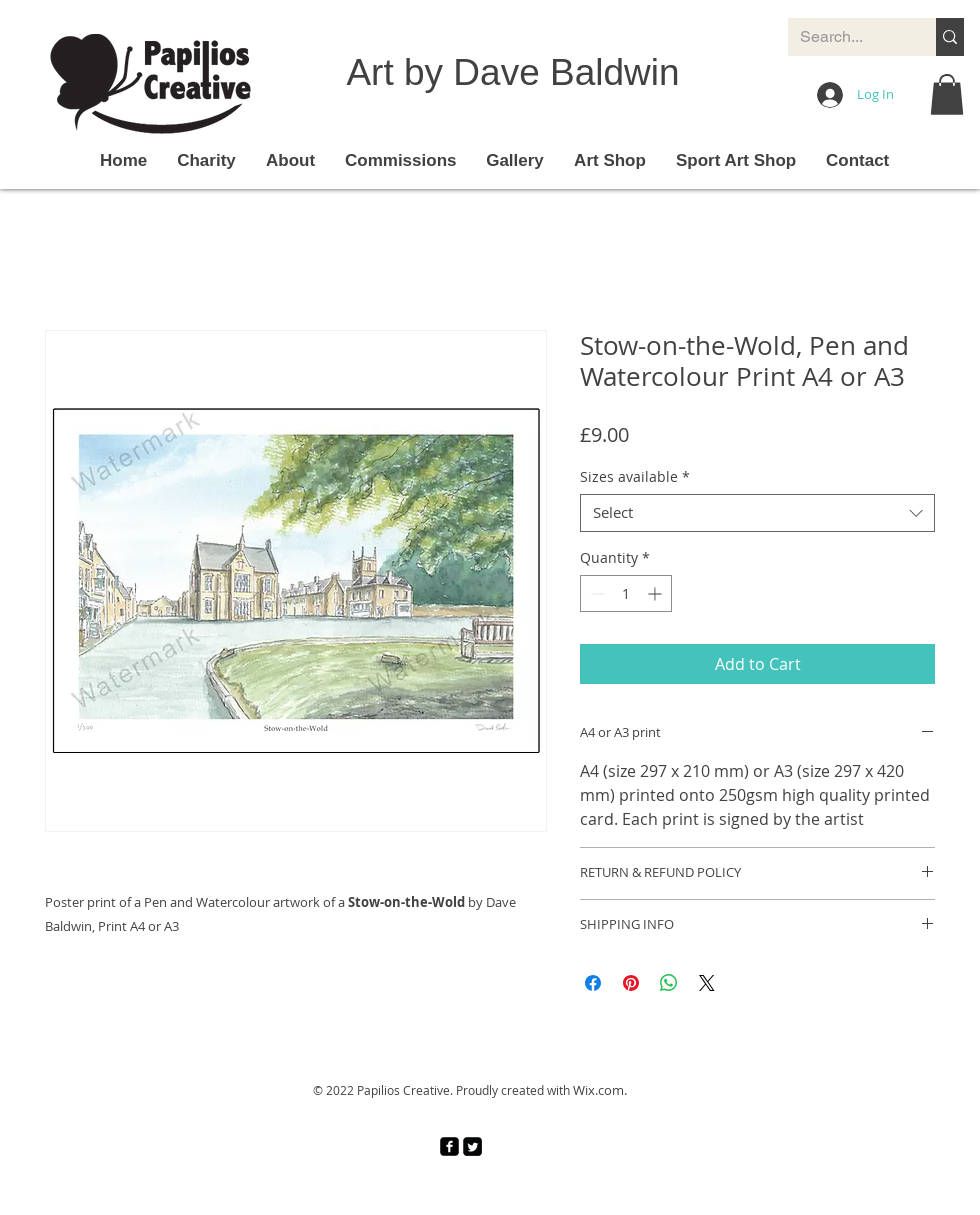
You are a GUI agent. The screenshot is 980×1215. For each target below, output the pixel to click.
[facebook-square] (449, 1146)
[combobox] (757, 513)
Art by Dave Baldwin (512, 72)
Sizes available (635, 477)
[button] (947, 94)
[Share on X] (707, 983)
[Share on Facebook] (593, 983)
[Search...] (847, 37)
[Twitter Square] (472, 1146)
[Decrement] (595, 593)
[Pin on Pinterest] (631, 983)
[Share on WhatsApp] (669, 983)
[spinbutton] (626, 593)
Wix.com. (600, 1090)
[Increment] (656, 593)
